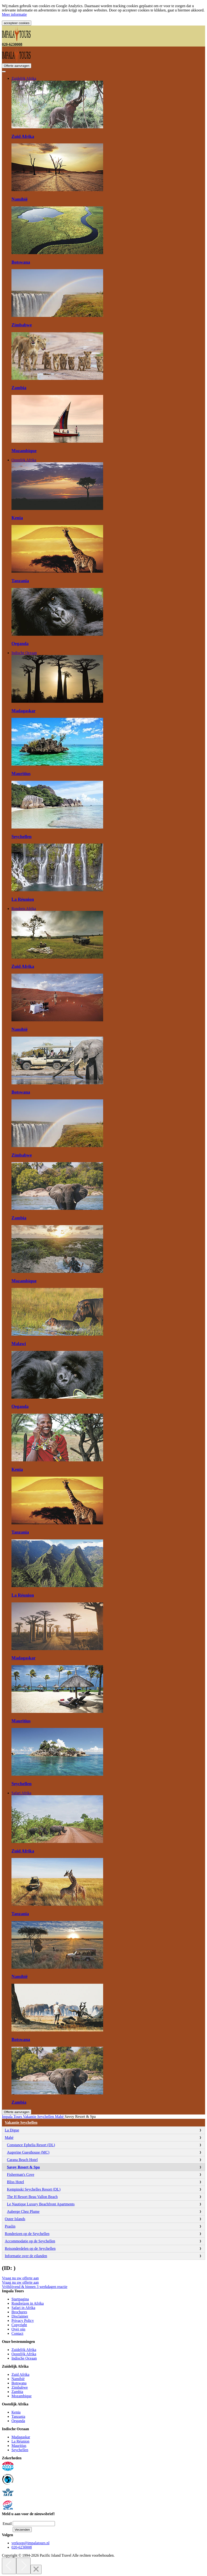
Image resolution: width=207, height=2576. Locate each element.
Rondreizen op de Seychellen (27, 2234)
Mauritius (18, 2446)
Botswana (19, 2383)
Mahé (59, 2116)
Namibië (18, 2379)
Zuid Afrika (20, 2374)
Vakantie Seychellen (39, 2116)
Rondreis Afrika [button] (23, 909)
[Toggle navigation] (4, 71)
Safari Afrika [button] (21, 1793)
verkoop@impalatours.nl (30, 2543)
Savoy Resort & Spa (23, 2167)
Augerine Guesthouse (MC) (28, 2152)
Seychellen (19, 2450)
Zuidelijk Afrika (23, 2350)
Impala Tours (12, 2116)
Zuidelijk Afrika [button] (23, 78)
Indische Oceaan (24, 2358)
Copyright (19, 2325)
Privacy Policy (22, 2321)
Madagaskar (20, 2437)
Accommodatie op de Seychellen (30, 2241)
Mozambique (21, 2396)
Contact (17, 2333)
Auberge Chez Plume (23, 2211)
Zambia (17, 2392)
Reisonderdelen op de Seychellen (30, 2248)
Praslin (10, 2226)
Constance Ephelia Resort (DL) (31, 2145)
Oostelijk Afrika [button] (23, 460)
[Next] (23, 2566)
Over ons (18, 2329)
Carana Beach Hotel (22, 2160)
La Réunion (20, 2441)
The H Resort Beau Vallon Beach (32, 2197)
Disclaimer (19, 2316)
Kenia (16, 2412)
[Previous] (9, 2566)
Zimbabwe (19, 2387)
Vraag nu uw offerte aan (20, 2278)
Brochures (19, 2312)
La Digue (12, 2130)
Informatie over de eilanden (26, 2256)
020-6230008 (21, 2547)
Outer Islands (15, 2219)
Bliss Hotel (15, 2182)
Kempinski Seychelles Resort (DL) (33, 2189)
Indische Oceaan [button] (24, 653)
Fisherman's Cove (20, 2174)
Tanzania (18, 2416)
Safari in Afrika (23, 2308)
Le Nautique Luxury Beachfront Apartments (40, 2204)
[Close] (36, 2569)
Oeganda (18, 2421)
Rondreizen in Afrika (27, 2303)
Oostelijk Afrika (23, 2354)
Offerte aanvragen (16, 66)
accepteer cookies (16, 23)
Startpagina (20, 2299)
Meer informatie (14, 14)
